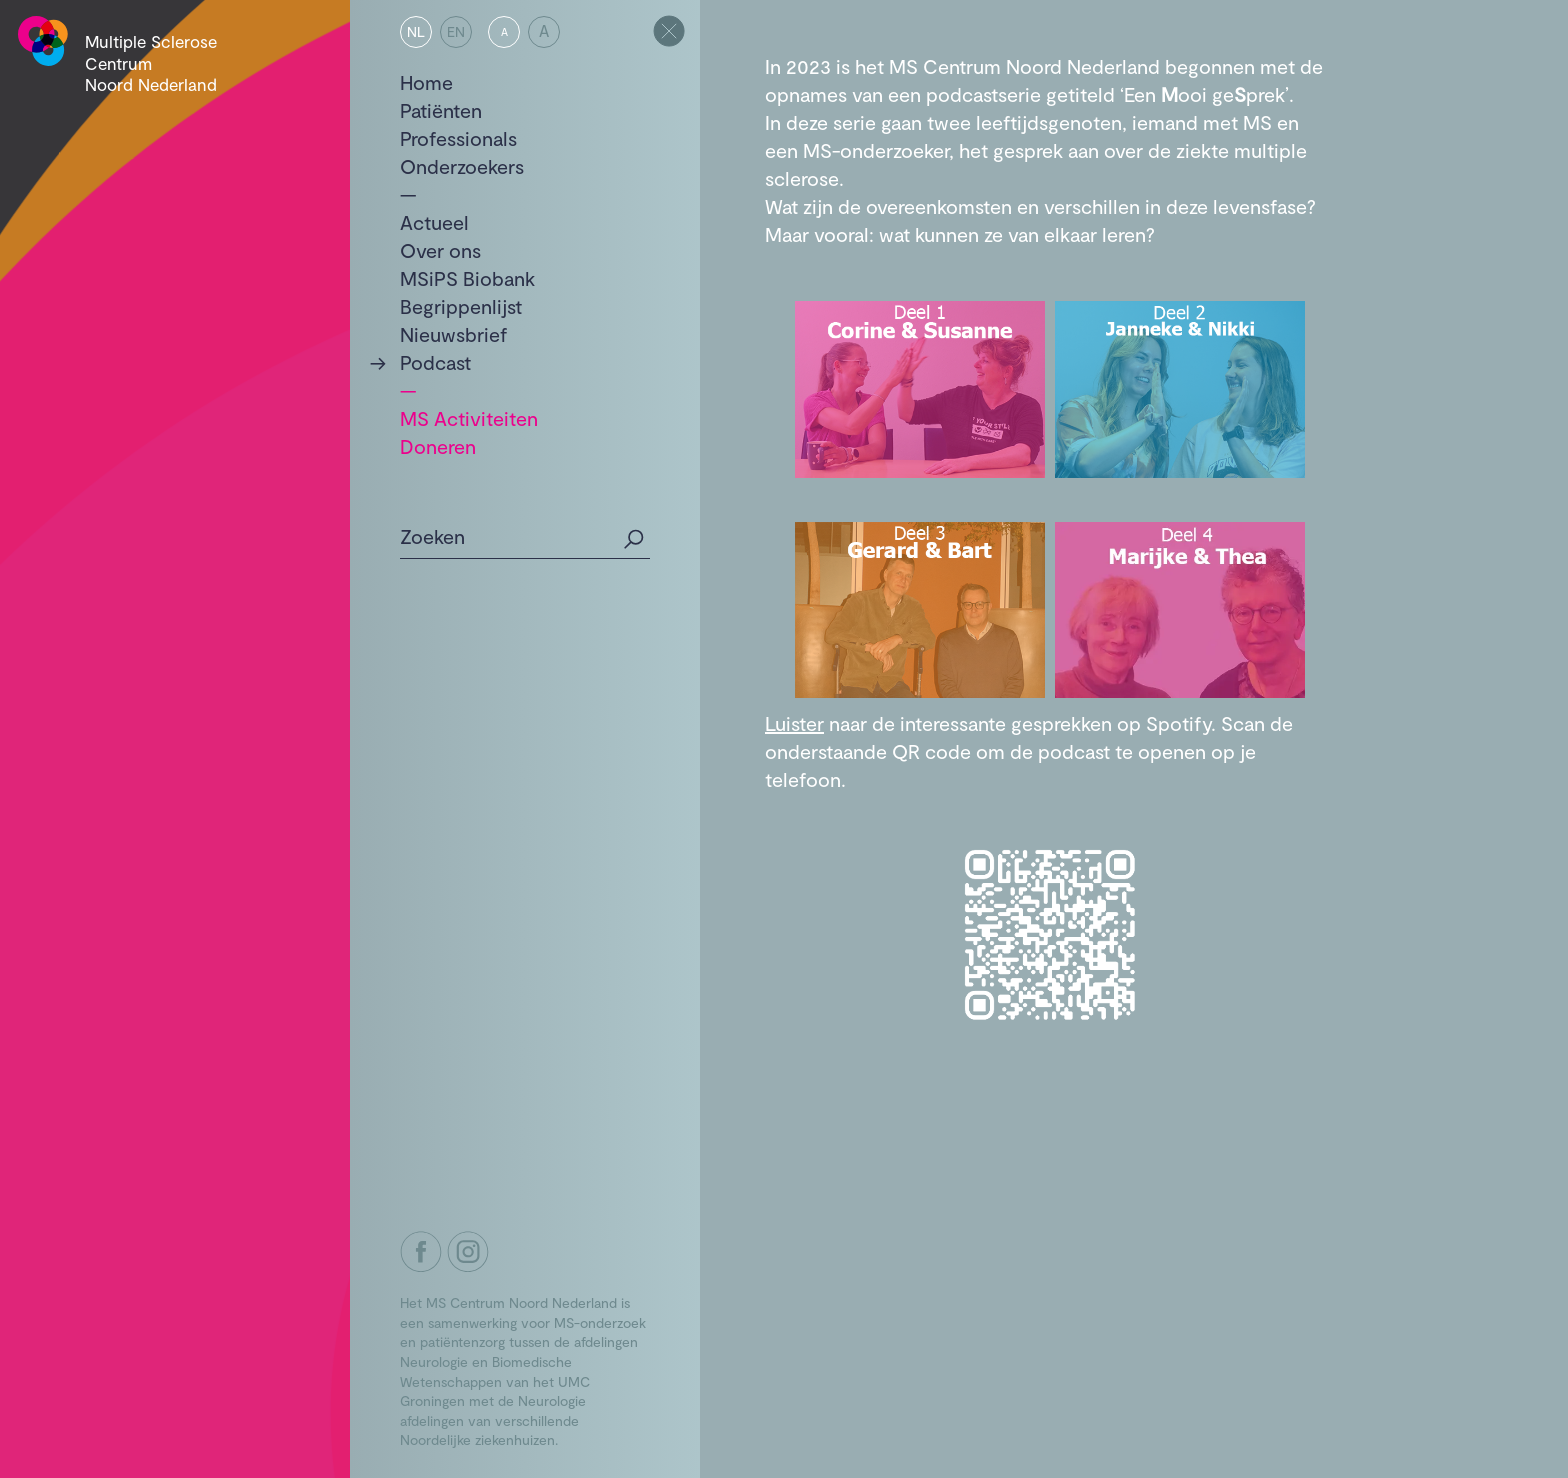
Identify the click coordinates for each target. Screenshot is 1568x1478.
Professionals (458, 138)
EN (456, 31)
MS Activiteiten (469, 418)
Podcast (435, 362)
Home (426, 82)
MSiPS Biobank (467, 278)
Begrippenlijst (461, 306)
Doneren (438, 446)
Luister (794, 723)
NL (416, 31)
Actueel (434, 222)
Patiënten (441, 110)
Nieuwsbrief (454, 334)
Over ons (440, 250)
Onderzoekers (462, 166)
